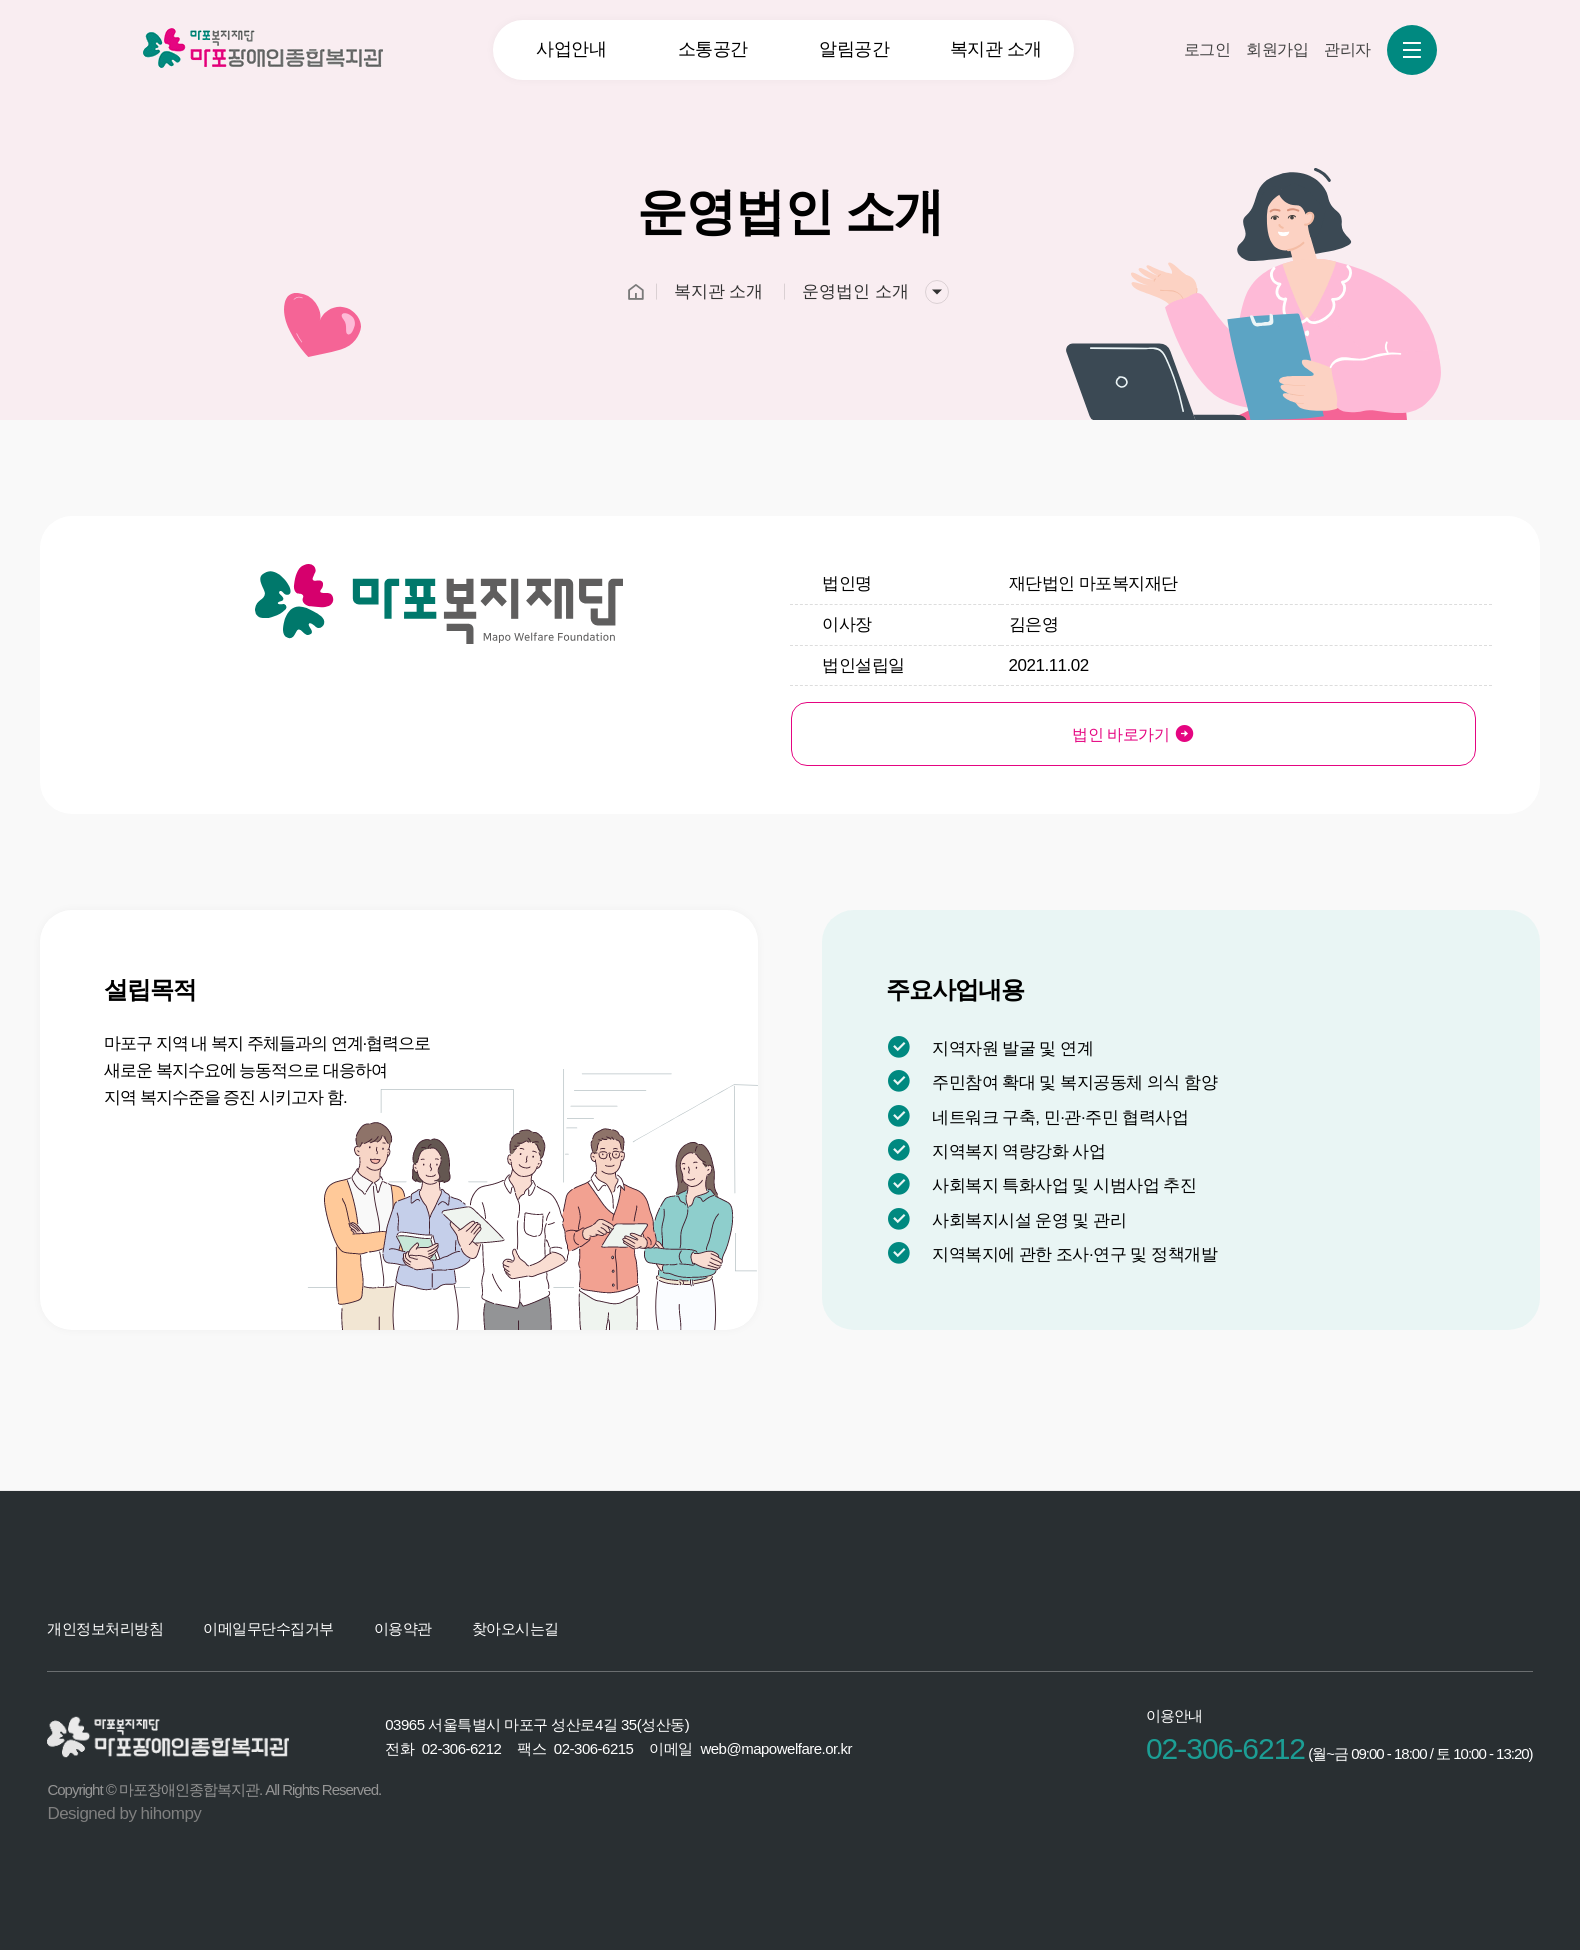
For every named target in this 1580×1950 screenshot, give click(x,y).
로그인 (1207, 49)
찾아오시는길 (515, 1628)
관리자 (1347, 49)
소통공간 (713, 49)
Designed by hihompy (124, 1813)
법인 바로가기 (947, 733)
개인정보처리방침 (105, 1628)
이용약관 (403, 1628)
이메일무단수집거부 (268, 1628)
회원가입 (1277, 49)
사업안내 (571, 49)
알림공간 (854, 49)
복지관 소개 (996, 49)
